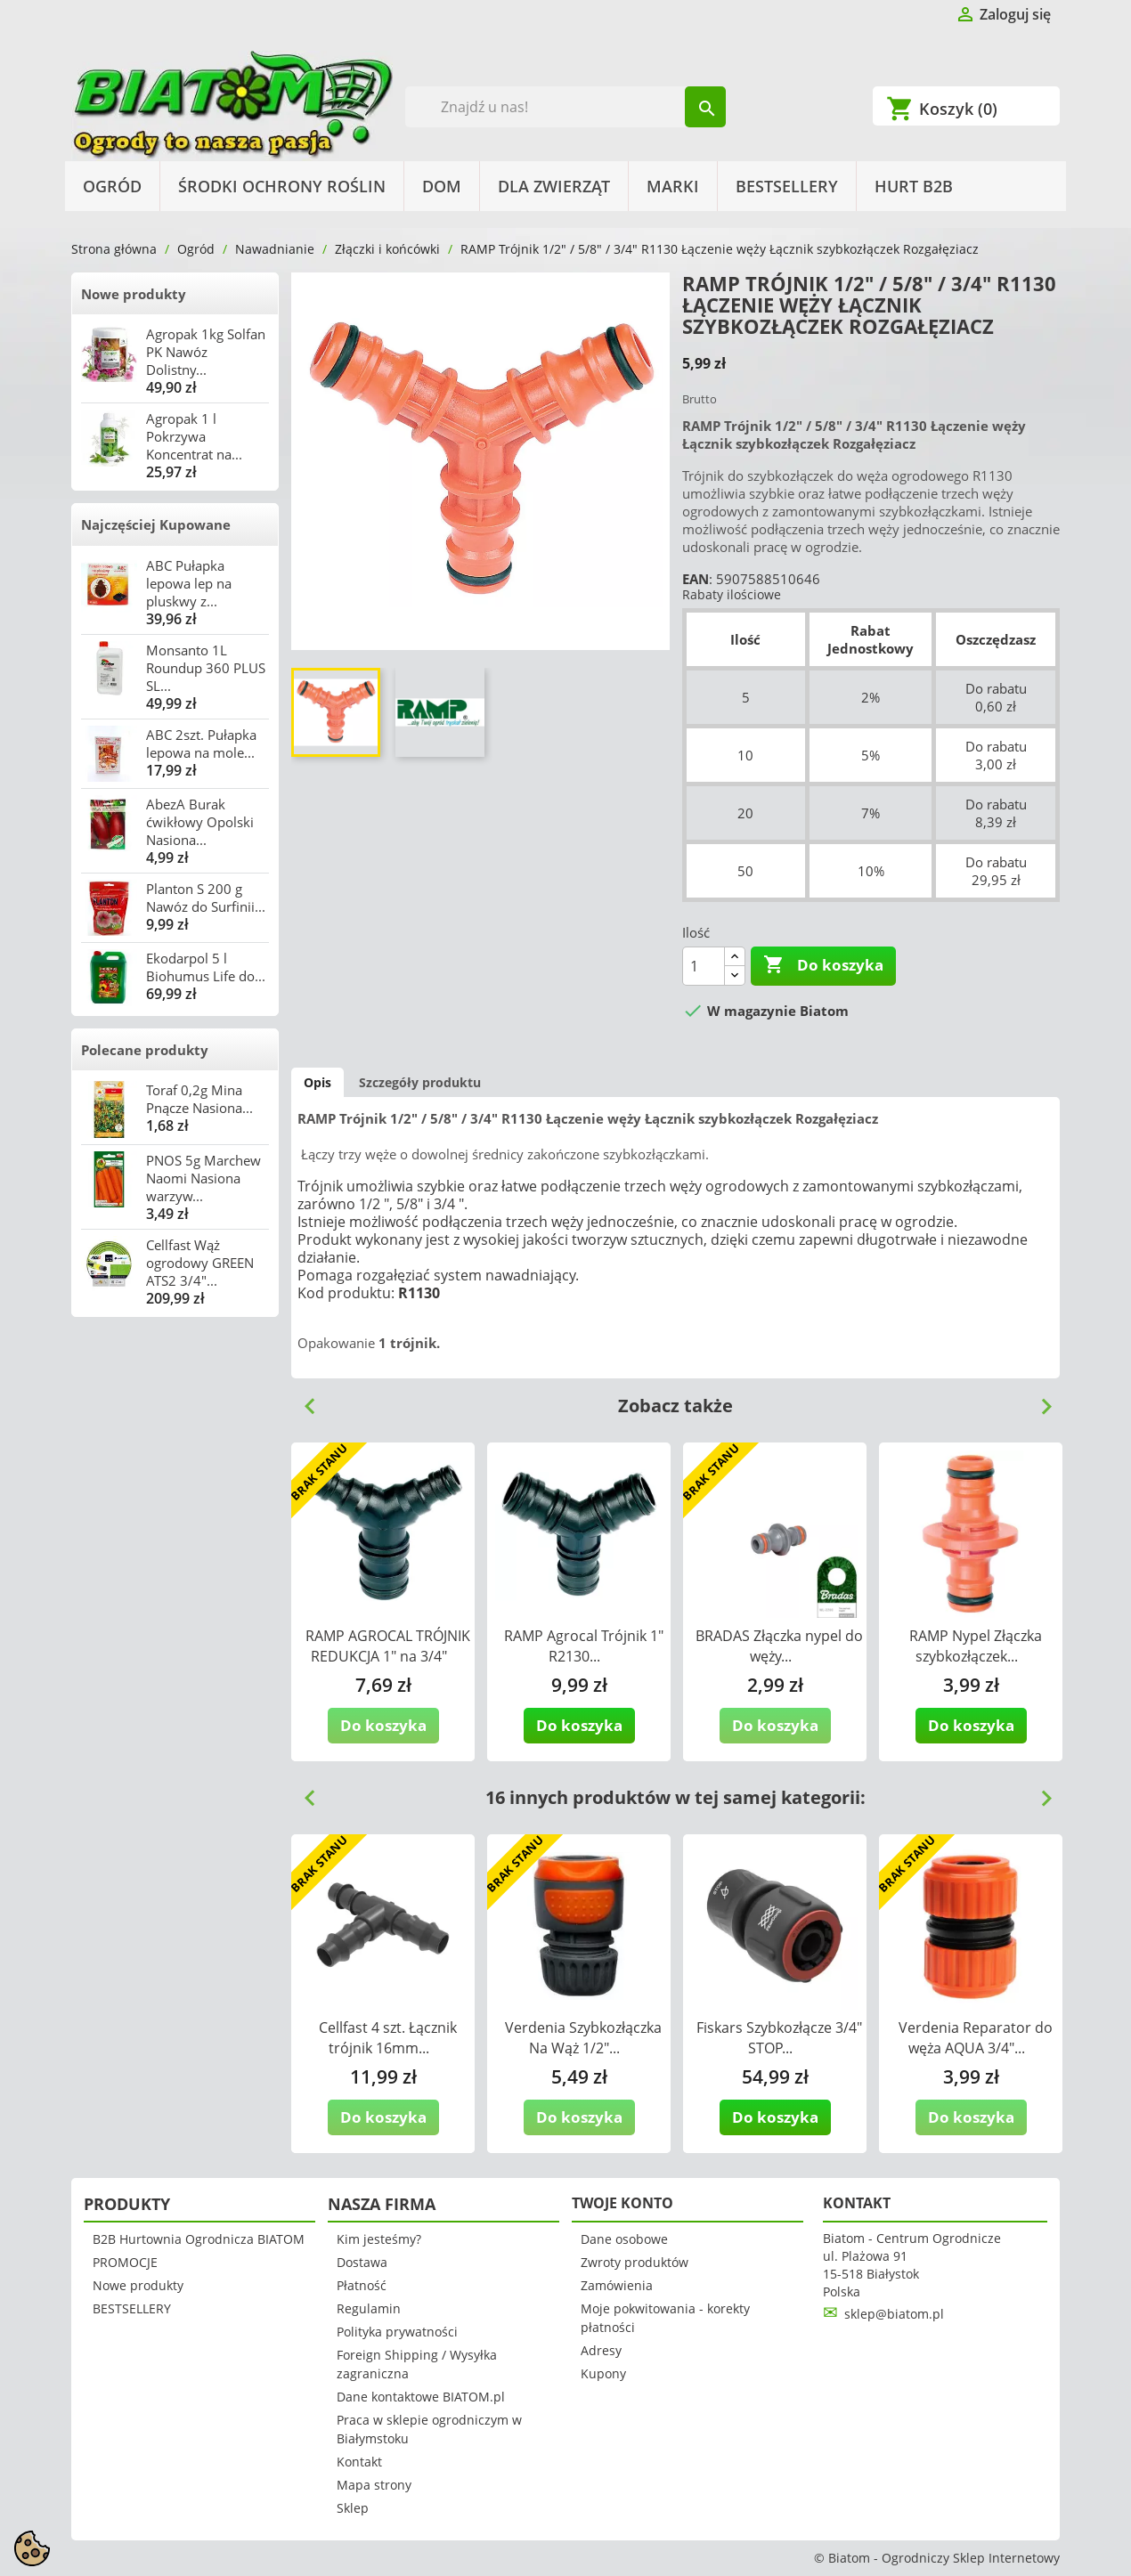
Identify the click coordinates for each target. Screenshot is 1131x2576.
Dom (441, 186)
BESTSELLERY (787, 186)
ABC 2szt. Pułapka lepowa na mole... (201, 743)
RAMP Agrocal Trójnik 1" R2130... (583, 1646)
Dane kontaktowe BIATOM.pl (421, 2396)
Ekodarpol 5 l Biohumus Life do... (205, 967)
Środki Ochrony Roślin (282, 186)
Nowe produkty (133, 294)
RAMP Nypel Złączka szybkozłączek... (975, 1646)
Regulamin (369, 2308)
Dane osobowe (624, 2239)
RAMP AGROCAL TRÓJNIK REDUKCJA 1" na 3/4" (387, 1646)
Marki (673, 186)
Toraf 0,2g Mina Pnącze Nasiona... (199, 1099)
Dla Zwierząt (554, 186)
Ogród (112, 186)
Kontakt (359, 2461)
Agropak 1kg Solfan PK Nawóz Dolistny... (205, 351)
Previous (303, 1400)
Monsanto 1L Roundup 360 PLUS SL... (205, 668)
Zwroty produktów (634, 2262)
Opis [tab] (317, 1082)
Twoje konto (622, 2203)
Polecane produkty (144, 1050)
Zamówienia (617, 2285)
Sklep (353, 2507)
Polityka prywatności (397, 2331)
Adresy (601, 2350)
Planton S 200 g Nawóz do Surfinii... (205, 897)
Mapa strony (374, 2484)
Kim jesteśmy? (379, 2239)
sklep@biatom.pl (894, 2313)
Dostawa (362, 2262)
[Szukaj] (566, 106)
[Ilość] (703, 966)
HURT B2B (914, 186)
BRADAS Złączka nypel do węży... (779, 1646)
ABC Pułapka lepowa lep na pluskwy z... (189, 583)
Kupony (603, 2373)
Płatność (361, 2285)
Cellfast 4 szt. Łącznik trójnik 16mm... (388, 2038)
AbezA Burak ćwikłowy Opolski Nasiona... (200, 822)
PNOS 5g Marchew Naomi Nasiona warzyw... (203, 1178)
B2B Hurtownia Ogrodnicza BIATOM (199, 2239)
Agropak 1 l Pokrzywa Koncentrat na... (194, 436)
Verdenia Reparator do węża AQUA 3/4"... (976, 2038)
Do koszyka (823, 965)
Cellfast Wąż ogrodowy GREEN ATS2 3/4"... (200, 1262)
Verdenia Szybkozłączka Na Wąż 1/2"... (583, 2038)
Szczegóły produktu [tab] (420, 1082)
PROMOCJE (125, 2262)
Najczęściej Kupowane (156, 524)
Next (1039, 1400)
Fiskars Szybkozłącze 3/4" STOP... (779, 2038)
